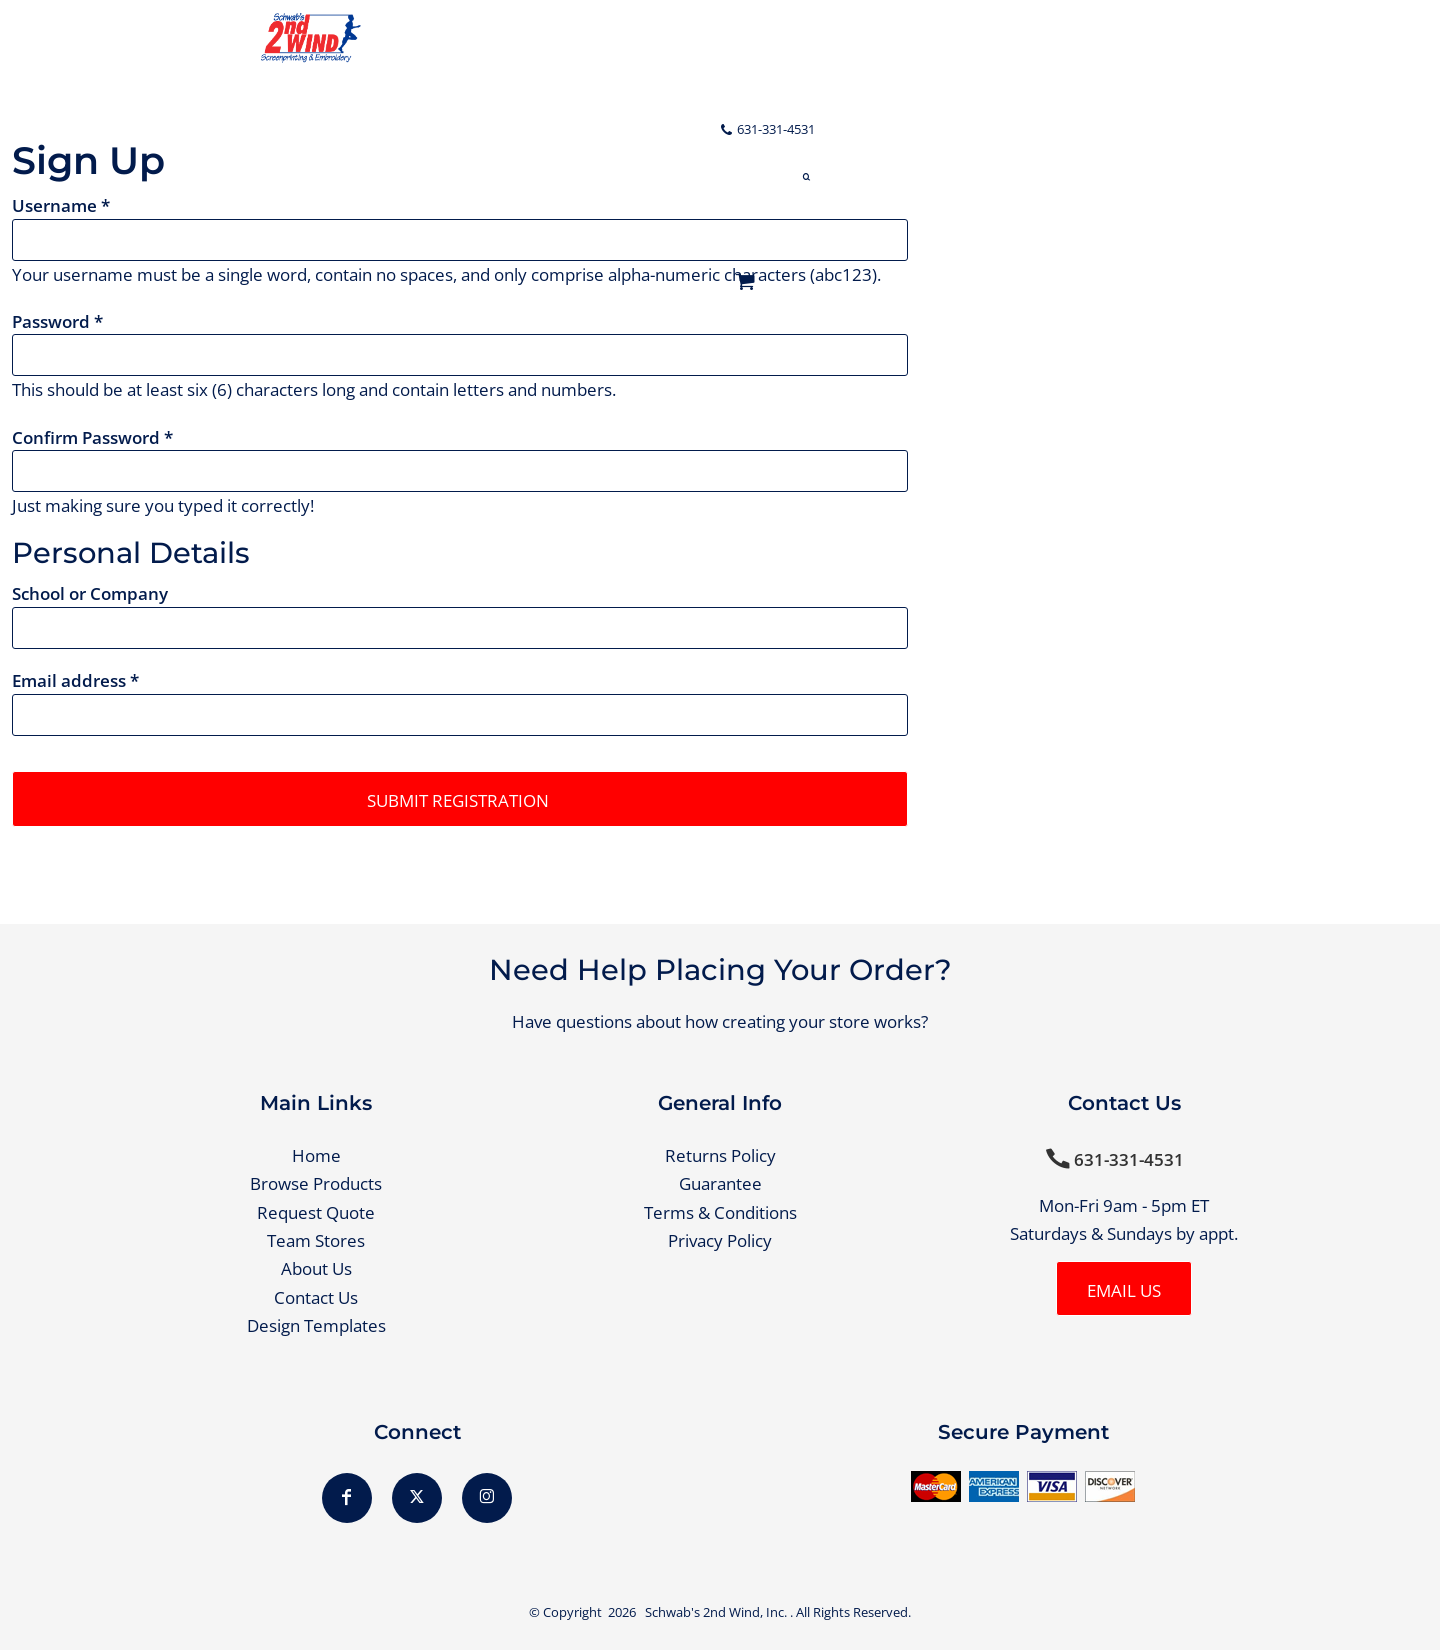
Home (316, 1155)
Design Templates (316, 1325)
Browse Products (316, 1183)
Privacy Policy (720, 1240)
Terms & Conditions (720, 1212)
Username (54, 205)
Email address (69, 680)
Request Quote (316, 1212)
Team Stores (316, 1240)
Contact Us (316, 1297)
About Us (316, 1268)
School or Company (90, 593)
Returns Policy (720, 1155)
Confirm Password (86, 437)
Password (51, 321)
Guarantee (720, 1183)
